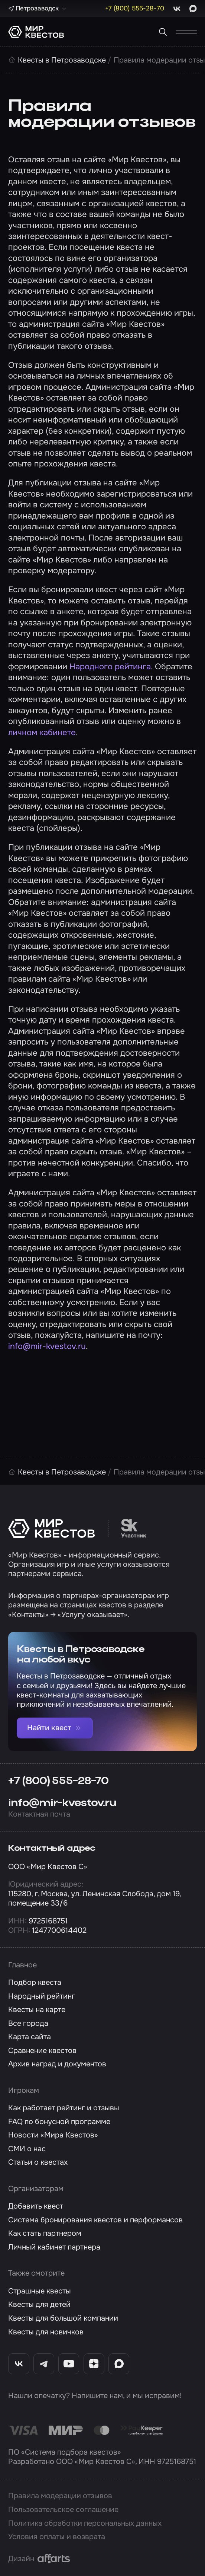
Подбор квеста (34, 1982)
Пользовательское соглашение (63, 2509)
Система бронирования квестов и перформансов (95, 2220)
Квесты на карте (36, 2009)
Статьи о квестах (38, 2162)
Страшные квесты (39, 2291)
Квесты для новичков (46, 2332)
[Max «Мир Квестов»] (118, 2363)
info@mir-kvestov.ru (47, 1346)
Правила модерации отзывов (60, 2495)
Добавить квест (35, 2206)
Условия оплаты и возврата (56, 2536)
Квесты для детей (39, 2304)
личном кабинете (42, 732)
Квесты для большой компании (63, 2318)
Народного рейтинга (110, 666)
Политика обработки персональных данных (85, 2523)
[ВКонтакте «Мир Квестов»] (18, 2363)
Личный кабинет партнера (54, 2247)
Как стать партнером (44, 2233)
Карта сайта (29, 2036)
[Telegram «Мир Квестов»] (43, 2363)
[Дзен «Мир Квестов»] (94, 2363)
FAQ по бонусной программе (59, 2121)
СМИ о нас (27, 2148)
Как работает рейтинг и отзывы (63, 2108)
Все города (28, 2023)
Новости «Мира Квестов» (53, 2135)
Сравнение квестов (42, 2050)
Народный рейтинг (41, 1996)
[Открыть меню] (186, 32)
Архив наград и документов (57, 2064)
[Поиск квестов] (162, 31)
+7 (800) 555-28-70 (58, 1781)
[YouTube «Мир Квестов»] (68, 2363)
